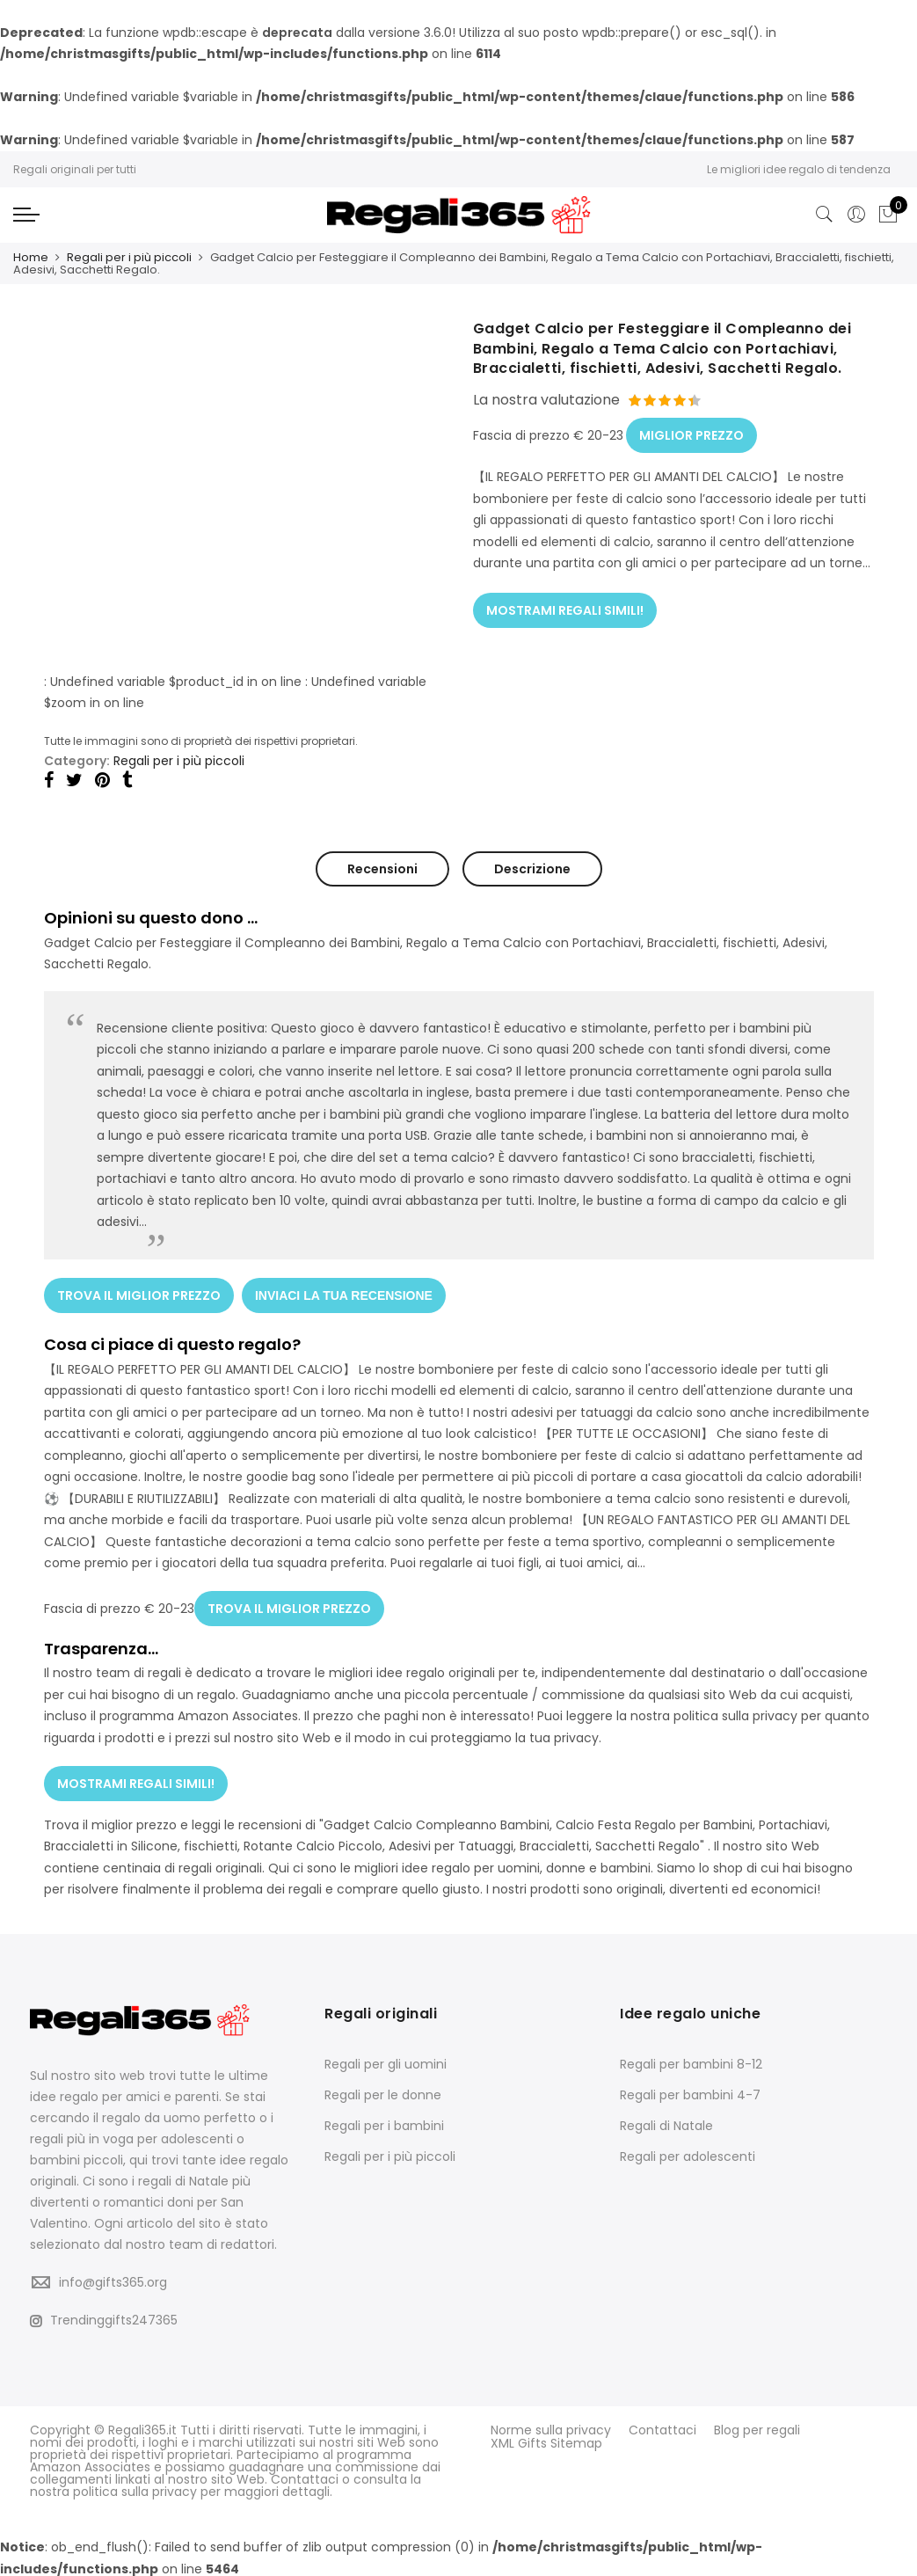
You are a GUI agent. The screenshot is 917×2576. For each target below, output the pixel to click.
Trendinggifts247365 (104, 2316)
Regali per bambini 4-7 (690, 2091)
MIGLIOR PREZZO (691, 434)
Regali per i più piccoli (129, 257)
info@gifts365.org (113, 2279)
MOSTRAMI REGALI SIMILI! (565, 608)
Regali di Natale (666, 2122)
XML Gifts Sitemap (546, 2439)
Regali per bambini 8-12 (691, 2060)
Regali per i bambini (384, 2122)
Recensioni (382, 869)
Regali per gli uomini (385, 2060)
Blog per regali (757, 2426)
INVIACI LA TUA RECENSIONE (344, 1294)
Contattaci (662, 2426)
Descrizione (532, 869)
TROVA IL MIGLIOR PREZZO (139, 1294)
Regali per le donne (382, 2091)
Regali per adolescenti (687, 2153)
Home (30, 257)
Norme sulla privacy (551, 2426)
